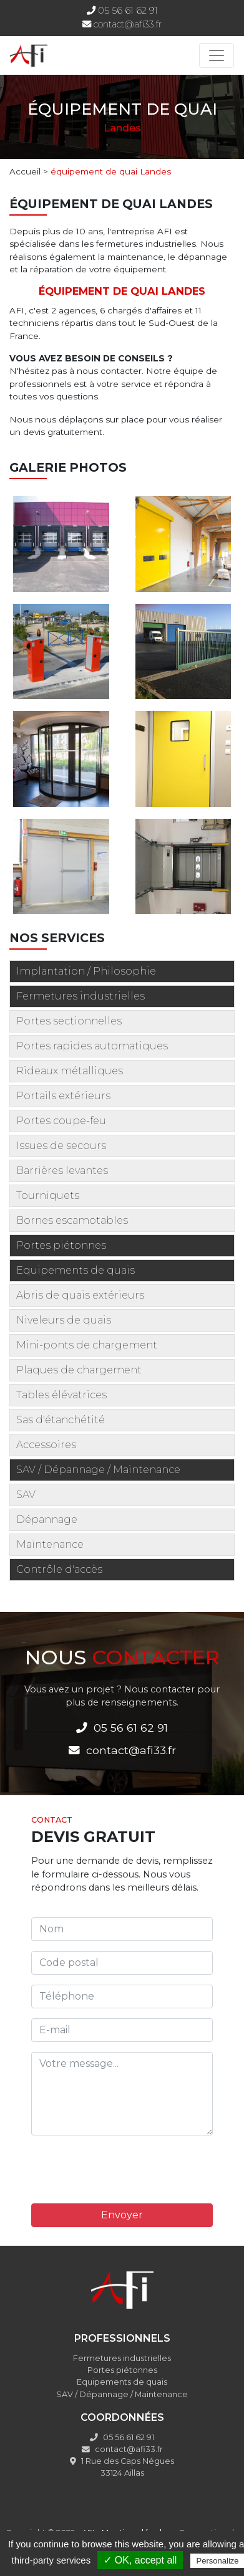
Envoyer (122, 2215)
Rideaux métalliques (69, 1071)
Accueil (25, 171)
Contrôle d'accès (59, 1569)
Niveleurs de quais (63, 1320)
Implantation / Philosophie (86, 971)
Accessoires (46, 1445)
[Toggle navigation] (216, 55)
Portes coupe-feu (61, 1121)
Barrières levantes (62, 1170)
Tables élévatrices (61, 1395)
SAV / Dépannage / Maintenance (98, 1470)
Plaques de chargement (79, 1370)
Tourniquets (47, 1195)
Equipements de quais (75, 1270)
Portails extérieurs (63, 1096)
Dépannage (46, 1519)
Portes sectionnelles (69, 1021)
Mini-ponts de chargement (86, 1345)
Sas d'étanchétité (60, 1420)
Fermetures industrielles (80, 996)
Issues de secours (61, 1146)
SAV (26, 1494)
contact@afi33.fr (128, 24)
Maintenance (50, 1544)
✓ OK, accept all (140, 2560)
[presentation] (126, 2169)
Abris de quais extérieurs (80, 1295)
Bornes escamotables (72, 1220)
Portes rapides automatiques (92, 1046)
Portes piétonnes (61, 1245)
